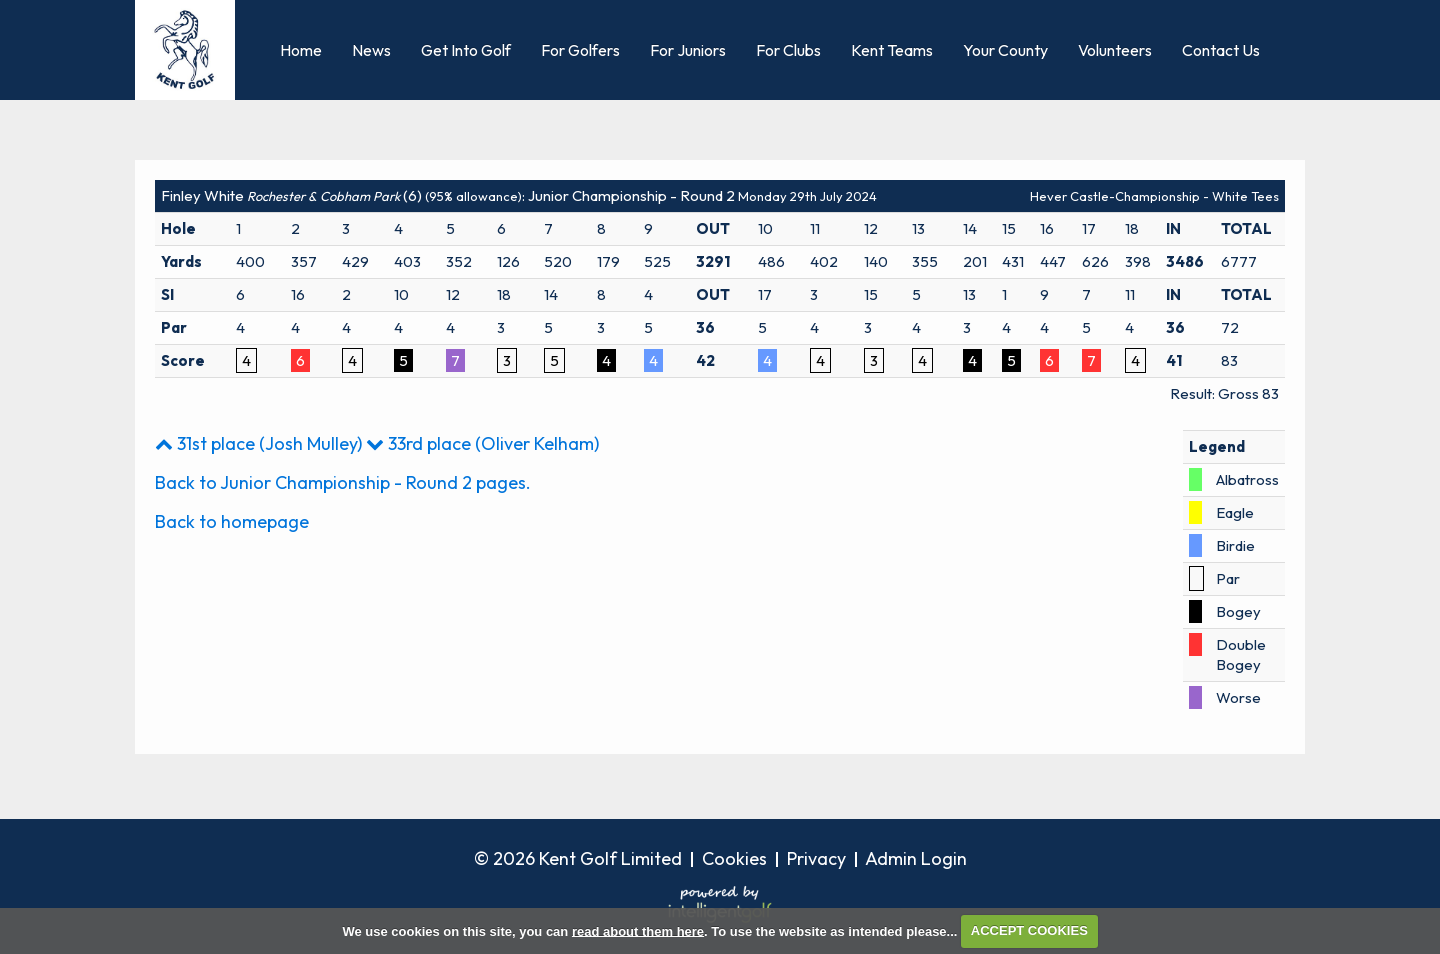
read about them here (638, 930)
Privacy (816, 858)
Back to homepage (232, 521)
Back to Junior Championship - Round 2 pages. (343, 482)
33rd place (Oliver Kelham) (482, 443)
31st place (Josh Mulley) (258, 443)
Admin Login (916, 858)
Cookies (734, 858)
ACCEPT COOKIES (1029, 930)
